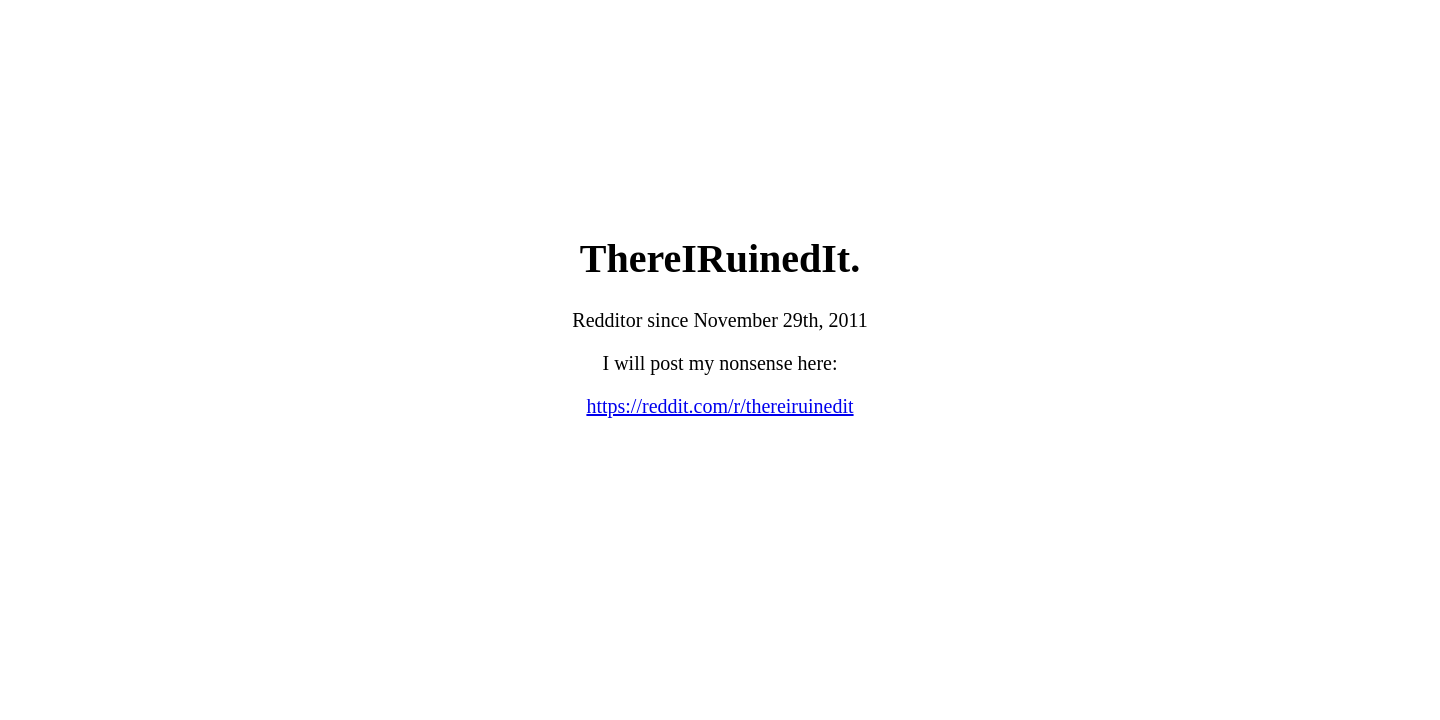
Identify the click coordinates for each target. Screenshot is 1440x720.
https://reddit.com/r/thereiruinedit (719, 406)
